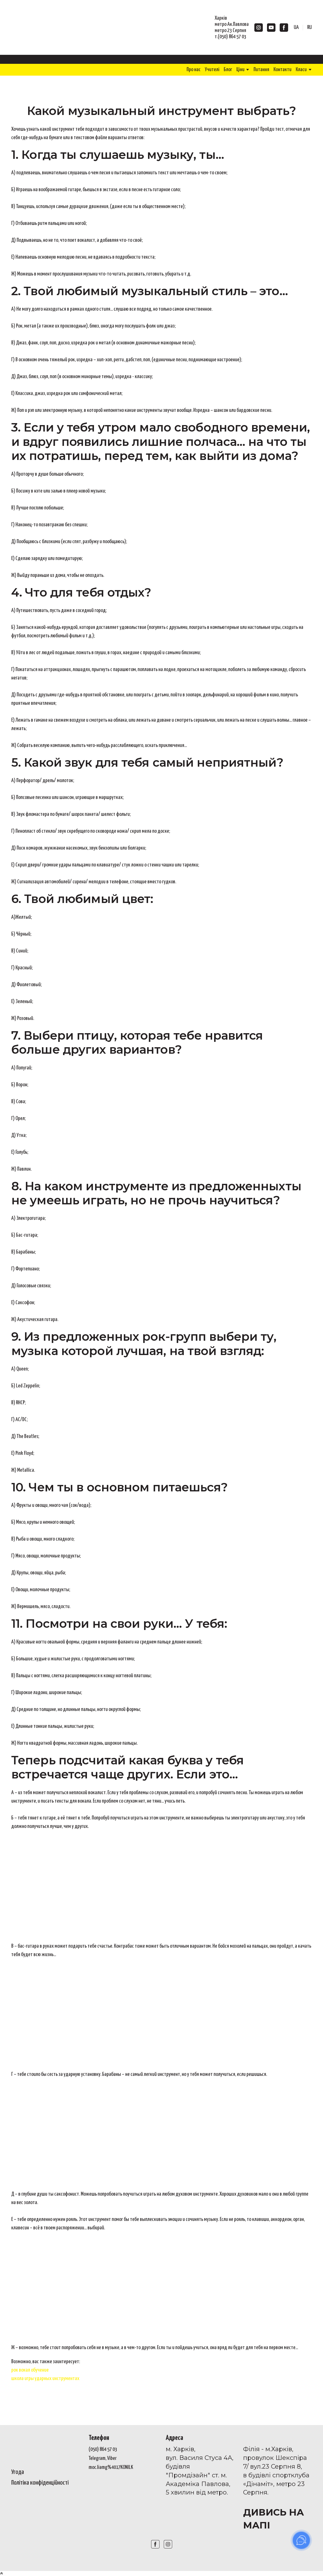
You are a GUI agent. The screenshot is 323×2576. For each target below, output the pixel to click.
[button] (258, 27)
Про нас (194, 69)
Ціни (240, 69)
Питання (261, 69)
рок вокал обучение (30, 2370)
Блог (228, 69)
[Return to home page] (47, 27)
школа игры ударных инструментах (45, 2378)
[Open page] (45, 2445)
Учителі (212, 69)
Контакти (282, 69)
